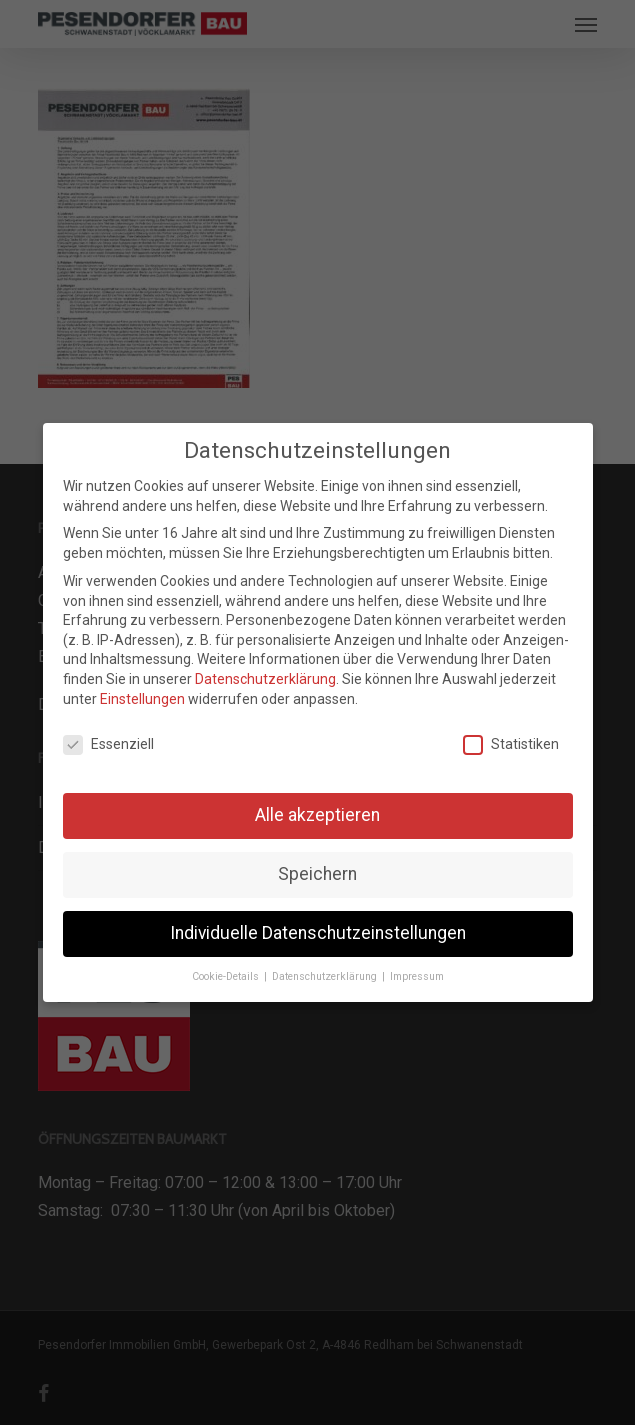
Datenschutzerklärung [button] (326, 976)
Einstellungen (142, 699)
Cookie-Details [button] (227, 976)
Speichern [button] (317, 874)
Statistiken (511, 744)
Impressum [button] (417, 976)
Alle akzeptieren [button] (317, 815)
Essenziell (108, 744)
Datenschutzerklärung (265, 679)
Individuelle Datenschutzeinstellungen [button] (318, 933)
